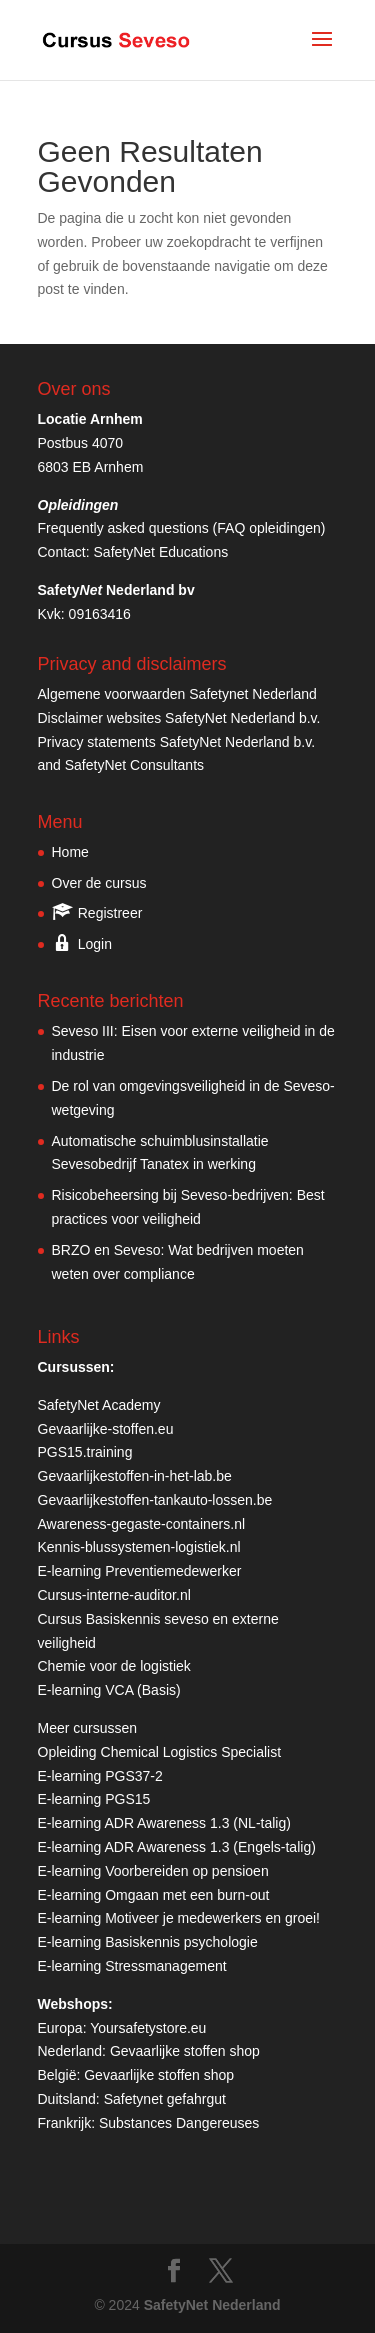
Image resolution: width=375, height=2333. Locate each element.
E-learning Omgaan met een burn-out (154, 1895)
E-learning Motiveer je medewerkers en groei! (179, 1918)
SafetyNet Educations (161, 552)
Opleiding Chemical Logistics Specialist (160, 1752)
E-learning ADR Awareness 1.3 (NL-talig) (164, 1823)
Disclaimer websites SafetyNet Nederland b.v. (179, 718)
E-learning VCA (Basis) (109, 1690)
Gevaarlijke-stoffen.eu (106, 1429)
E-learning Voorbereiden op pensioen (153, 1871)
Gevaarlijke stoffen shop (185, 2051)
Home (70, 852)
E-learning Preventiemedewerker (140, 1571)
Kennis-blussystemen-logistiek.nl (139, 1547)
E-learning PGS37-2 (100, 1776)
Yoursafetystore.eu (148, 2028)
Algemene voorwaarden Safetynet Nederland (177, 694)
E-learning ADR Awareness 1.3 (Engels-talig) (177, 1847)
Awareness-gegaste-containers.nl (142, 1524)
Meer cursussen (88, 1728)
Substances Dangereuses (179, 2123)
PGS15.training (87, 1452)
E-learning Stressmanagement (132, 1966)
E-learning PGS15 (94, 1799)
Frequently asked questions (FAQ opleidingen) (182, 528)
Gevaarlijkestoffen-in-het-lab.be (135, 1476)
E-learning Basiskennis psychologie (148, 1942)
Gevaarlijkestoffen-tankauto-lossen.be (155, 1500)
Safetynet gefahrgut (165, 2099)
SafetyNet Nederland (212, 2305)
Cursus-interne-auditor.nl (114, 1595)
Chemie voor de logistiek (114, 1666)
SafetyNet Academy (99, 1405)
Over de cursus (99, 883)
